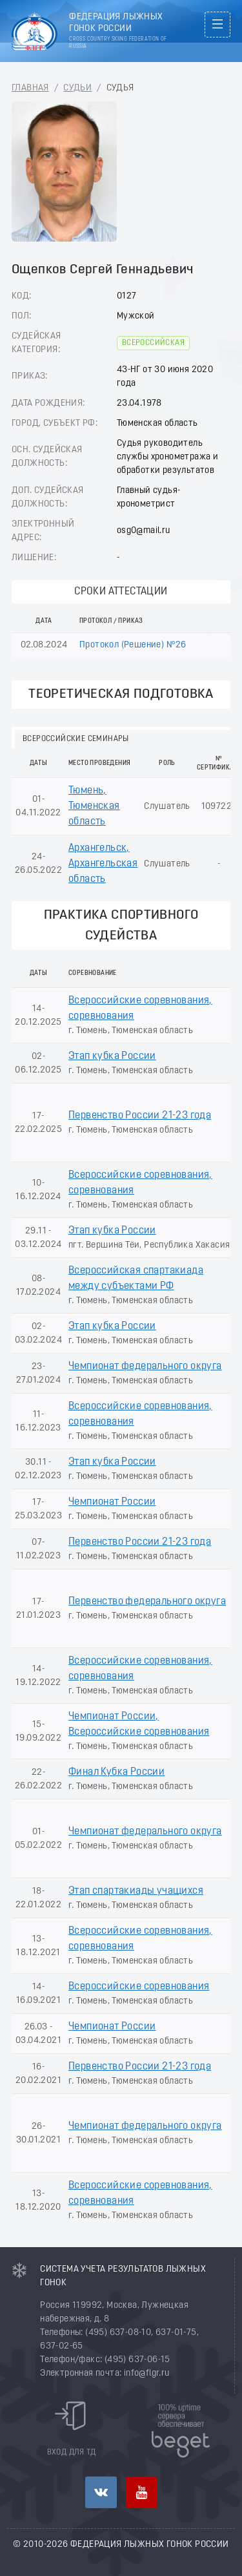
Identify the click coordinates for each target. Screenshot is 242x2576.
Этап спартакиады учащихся (135, 1891)
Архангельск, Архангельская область (102, 864)
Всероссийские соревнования (138, 1987)
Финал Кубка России (116, 1772)
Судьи (77, 88)
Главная (30, 88)
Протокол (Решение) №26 (133, 645)
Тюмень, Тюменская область (94, 806)
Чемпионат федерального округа (145, 1366)
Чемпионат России (112, 1502)
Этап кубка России (112, 1056)
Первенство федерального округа (147, 1602)
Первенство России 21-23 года (139, 1116)
